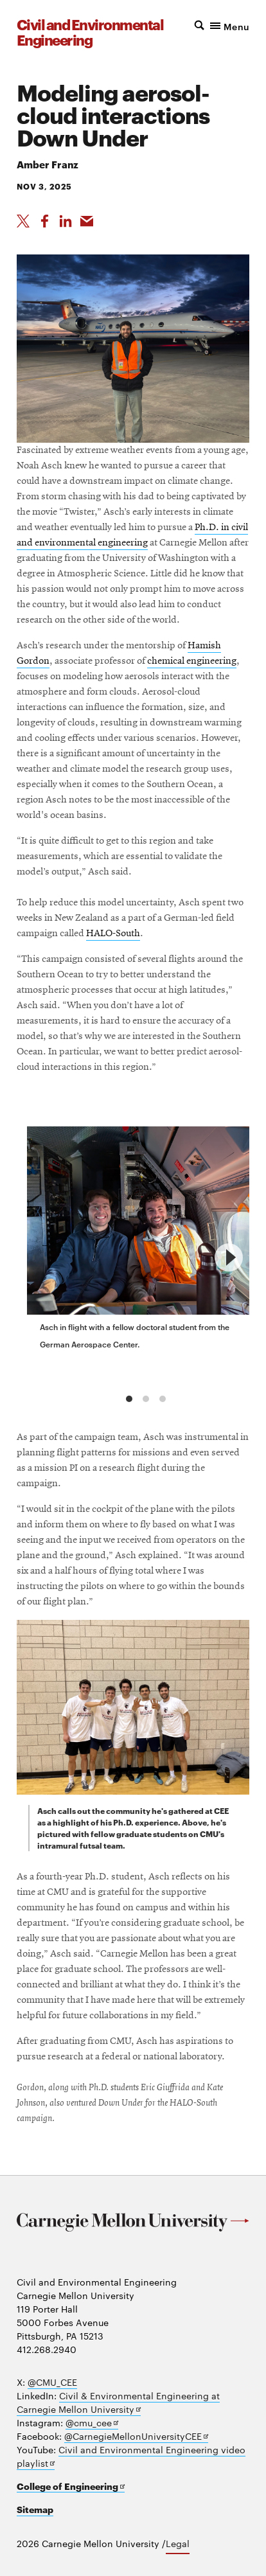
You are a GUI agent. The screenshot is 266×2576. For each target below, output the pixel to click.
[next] (229, 1257)
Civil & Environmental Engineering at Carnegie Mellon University (118, 2402)
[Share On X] (23, 221)
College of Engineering (71, 2486)
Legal (178, 2543)
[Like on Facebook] (44, 221)
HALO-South (113, 933)
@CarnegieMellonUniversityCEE (136, 2436)
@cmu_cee (92, 2422)
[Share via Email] (86, 221)
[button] (220, 25)
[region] (133, 1257)
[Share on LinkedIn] (65, 221)
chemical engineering (191, 661)
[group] (143, 1241)
